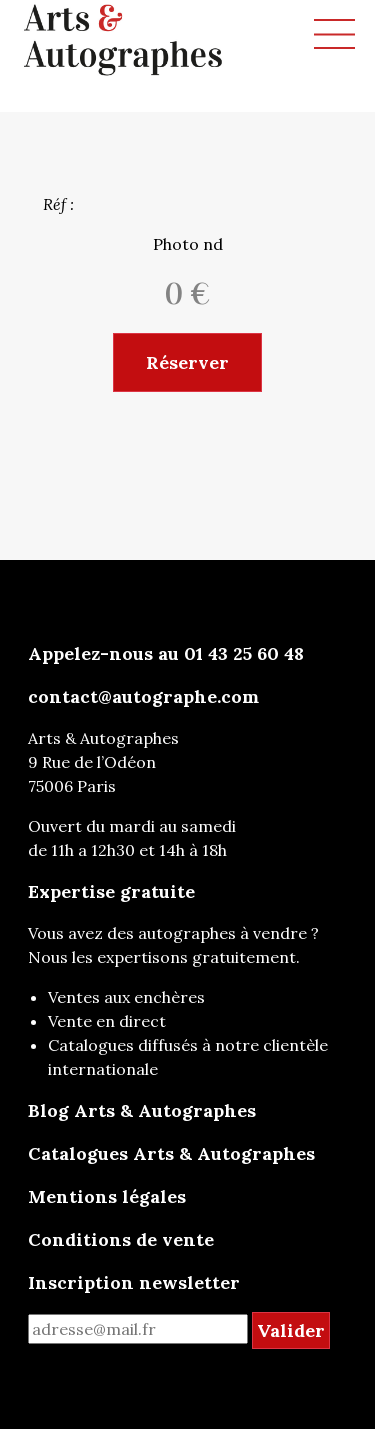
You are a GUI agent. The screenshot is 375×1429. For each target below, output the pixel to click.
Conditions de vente (121, 1239)
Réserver (187, 362)
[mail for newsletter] (138, 1329)
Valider (291, 1330)
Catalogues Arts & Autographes (171, 1153)
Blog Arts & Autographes (142, 1110)
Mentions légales (107, 1196)
